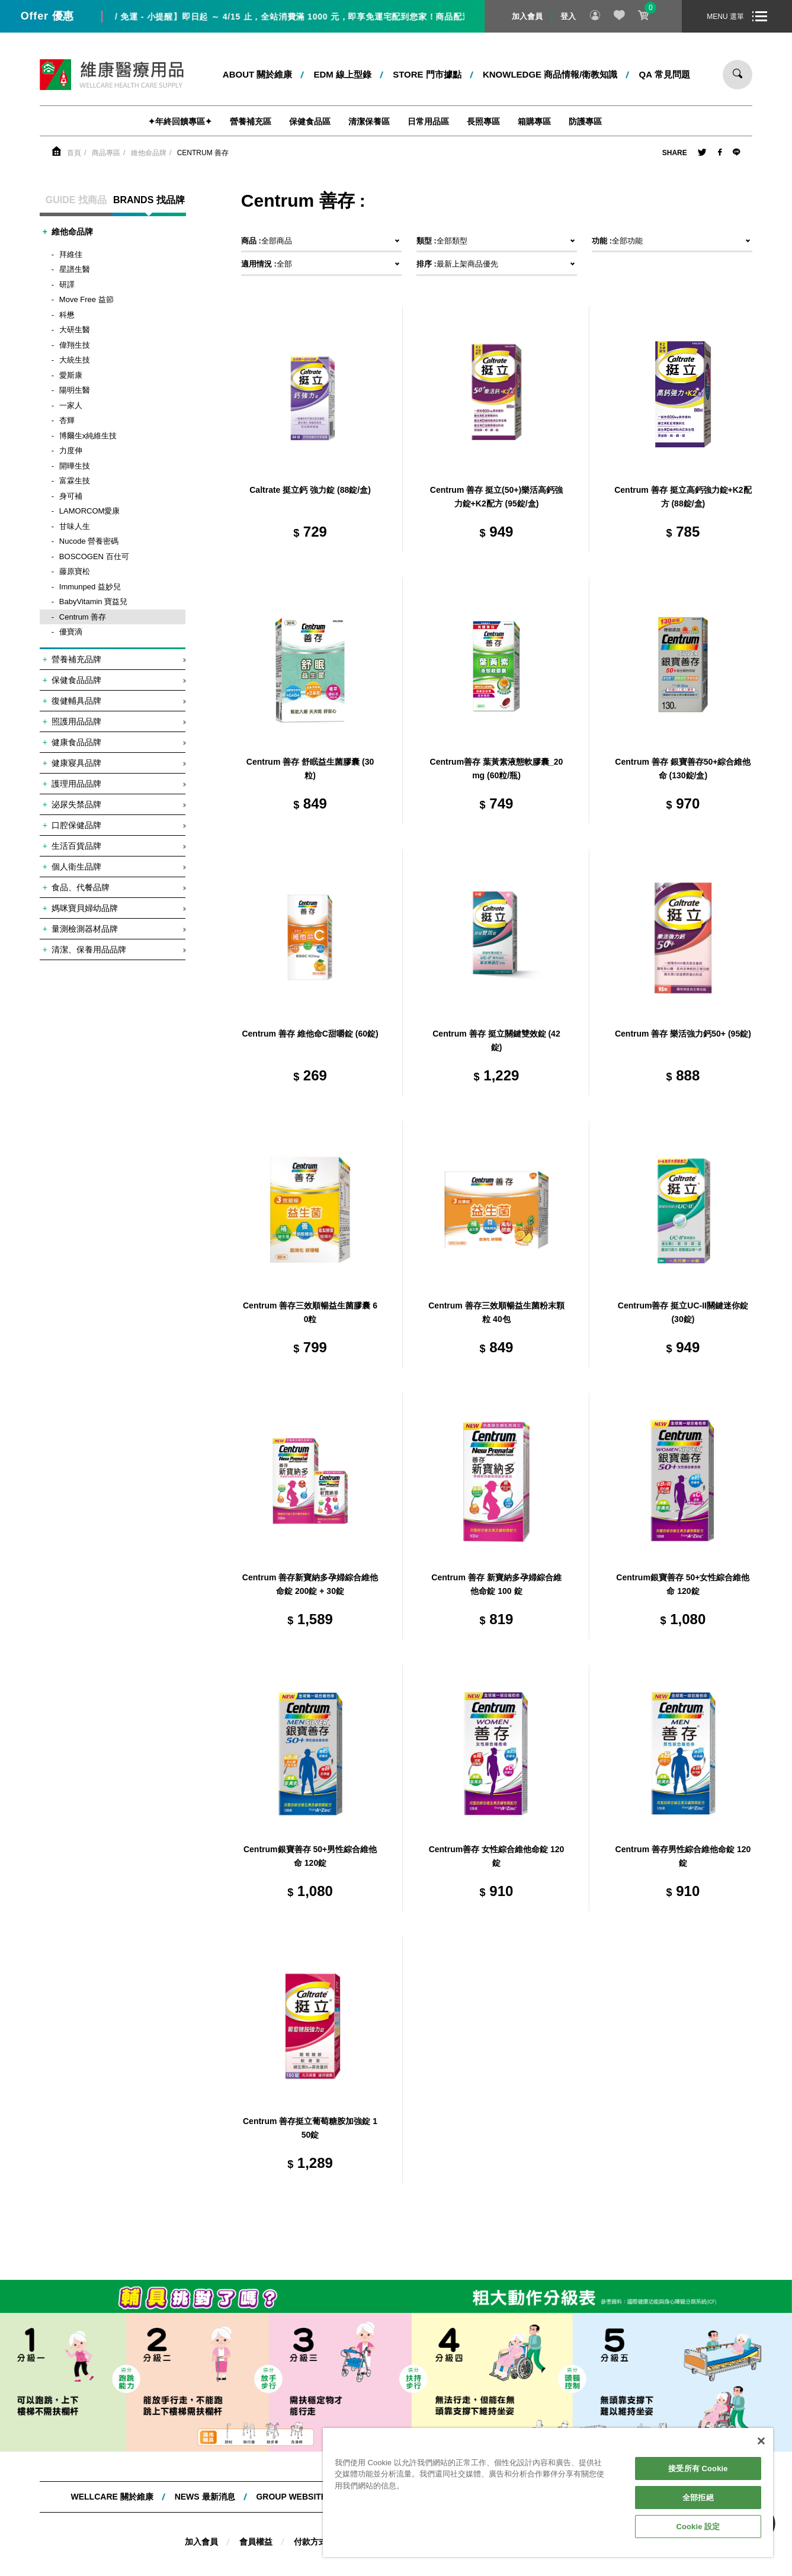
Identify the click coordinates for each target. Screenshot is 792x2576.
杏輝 (67, 420)
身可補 (70, 496)
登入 (568, 16)
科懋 (67, 314)
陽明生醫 (74, 390)
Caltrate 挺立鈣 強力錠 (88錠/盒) (310, 490)
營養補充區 (250, 121)
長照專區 (483, 121)
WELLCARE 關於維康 (112, 2496)
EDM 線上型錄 (343, 74)
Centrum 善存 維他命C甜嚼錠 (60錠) (310, 1033)
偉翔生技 (74, 345)
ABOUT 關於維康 (258, 74)
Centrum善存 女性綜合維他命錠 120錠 (497, 1856)
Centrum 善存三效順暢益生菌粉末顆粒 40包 (496, 1312)
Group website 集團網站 (309, 2496)
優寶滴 (70, 631)
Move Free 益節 (86, 299)
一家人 (70, 405)
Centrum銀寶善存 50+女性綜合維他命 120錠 (682, 1584)
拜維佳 (70, 254)
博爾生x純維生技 (88, 435)
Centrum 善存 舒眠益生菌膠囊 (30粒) (310, 769)
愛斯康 (70, 375)
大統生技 (74, 359)
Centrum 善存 (203, 153)
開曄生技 (74, 465)
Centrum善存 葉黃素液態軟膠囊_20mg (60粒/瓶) (496, 769)
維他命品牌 (148, 153)
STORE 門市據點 (427, 74)
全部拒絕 (698, 2497)
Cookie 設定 (698, 2526)
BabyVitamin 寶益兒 (93, 601)
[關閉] (761, 2441)
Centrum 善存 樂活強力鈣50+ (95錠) (683, 1033)
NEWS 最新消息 (205, 2496)
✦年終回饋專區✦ (180, 121)
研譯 (67, 284)
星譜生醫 (74, 269)
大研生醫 (74, 329)
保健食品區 (310, 121)
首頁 (74, 153)
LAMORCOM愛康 (89, 510)
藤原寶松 (74, 571)
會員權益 (255, 2541)
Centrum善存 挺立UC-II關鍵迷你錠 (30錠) (683, 1312)
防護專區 (585, 121)
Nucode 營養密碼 (88, 541)
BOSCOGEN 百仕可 (94, 556)
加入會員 (527, 16)
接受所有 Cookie (697, 2468)
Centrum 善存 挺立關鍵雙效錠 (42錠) (496, 1041)
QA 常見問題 (664, 74)
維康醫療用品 (112, 74)
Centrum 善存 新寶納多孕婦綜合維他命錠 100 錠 (496, 1584)
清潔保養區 (369, 121)
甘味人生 (74, 526)
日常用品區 (428, 121)
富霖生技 (74, 480)
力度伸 (70, 450)
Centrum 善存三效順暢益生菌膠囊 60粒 (310, 1312)
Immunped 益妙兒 (90, 586)
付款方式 (310, 2541)
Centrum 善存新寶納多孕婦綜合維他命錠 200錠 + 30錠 (310, 1584)
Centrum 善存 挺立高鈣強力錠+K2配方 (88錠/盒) (682, 497)
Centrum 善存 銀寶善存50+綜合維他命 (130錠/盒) (683, 769)
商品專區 (106, 153)
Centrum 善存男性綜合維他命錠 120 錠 (683, 1856)
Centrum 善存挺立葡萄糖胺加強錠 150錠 (310, 2128)
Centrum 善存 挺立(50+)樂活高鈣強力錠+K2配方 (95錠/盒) (496, 497)
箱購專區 (534, 121)
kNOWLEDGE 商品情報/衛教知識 (550, 74)
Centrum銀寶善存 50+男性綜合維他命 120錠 (310, 1856)
